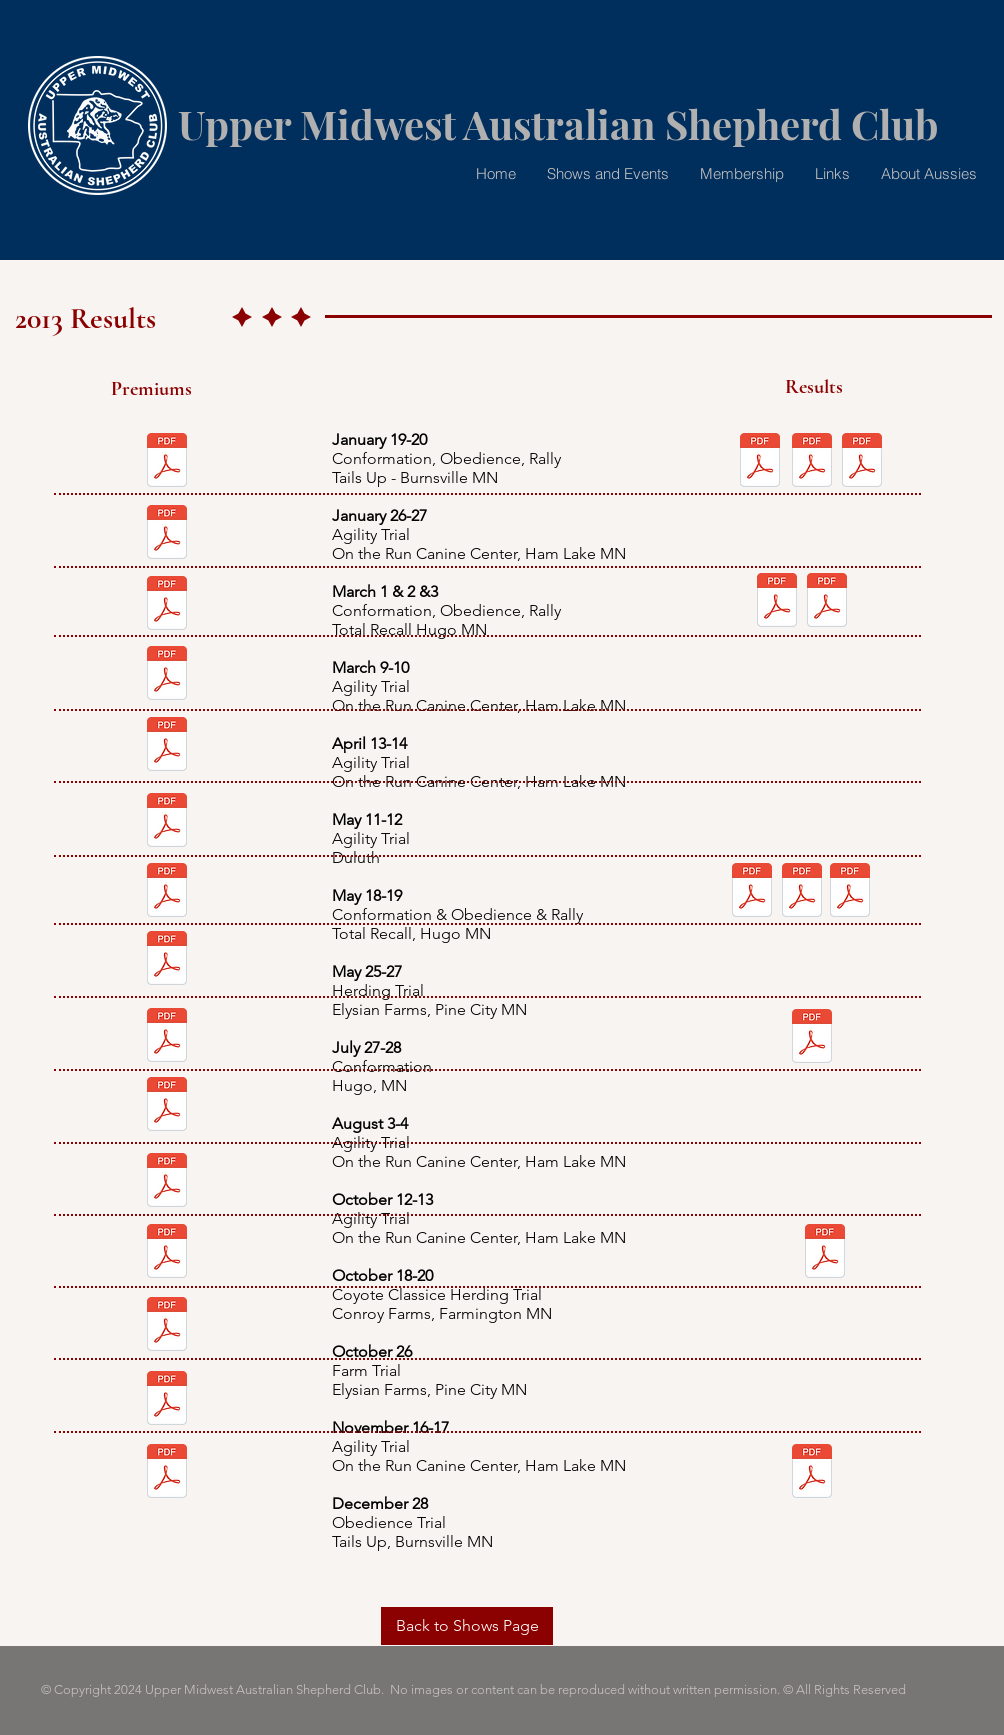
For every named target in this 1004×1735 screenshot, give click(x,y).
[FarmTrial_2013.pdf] (167, 1326)
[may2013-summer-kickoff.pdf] (167, 892)
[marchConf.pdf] (167, 605)
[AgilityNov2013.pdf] (167, 1400)
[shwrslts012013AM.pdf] (760, 462)
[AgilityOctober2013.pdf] (167, 1182)
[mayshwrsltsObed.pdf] (802, 892)
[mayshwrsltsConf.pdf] (752, 892)
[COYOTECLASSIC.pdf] (167, 1253)
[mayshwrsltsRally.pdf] (850, 892)
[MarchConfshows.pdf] (777, 602)
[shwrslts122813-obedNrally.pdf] (812, 1473)
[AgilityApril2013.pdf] (167, 746)
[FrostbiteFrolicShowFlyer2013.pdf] (167, 462)
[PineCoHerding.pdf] (167, 960)
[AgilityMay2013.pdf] (167, 822)
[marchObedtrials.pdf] (827, 602)
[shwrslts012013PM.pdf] (812, 462)
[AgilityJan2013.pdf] (167, 534)
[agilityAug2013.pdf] (167, 1106)
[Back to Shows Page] (467, 1626)
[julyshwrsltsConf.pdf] (812, 1038)
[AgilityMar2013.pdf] (167, 675)
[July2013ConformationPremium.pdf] (167, 1037)
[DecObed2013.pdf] (167, 1473)
